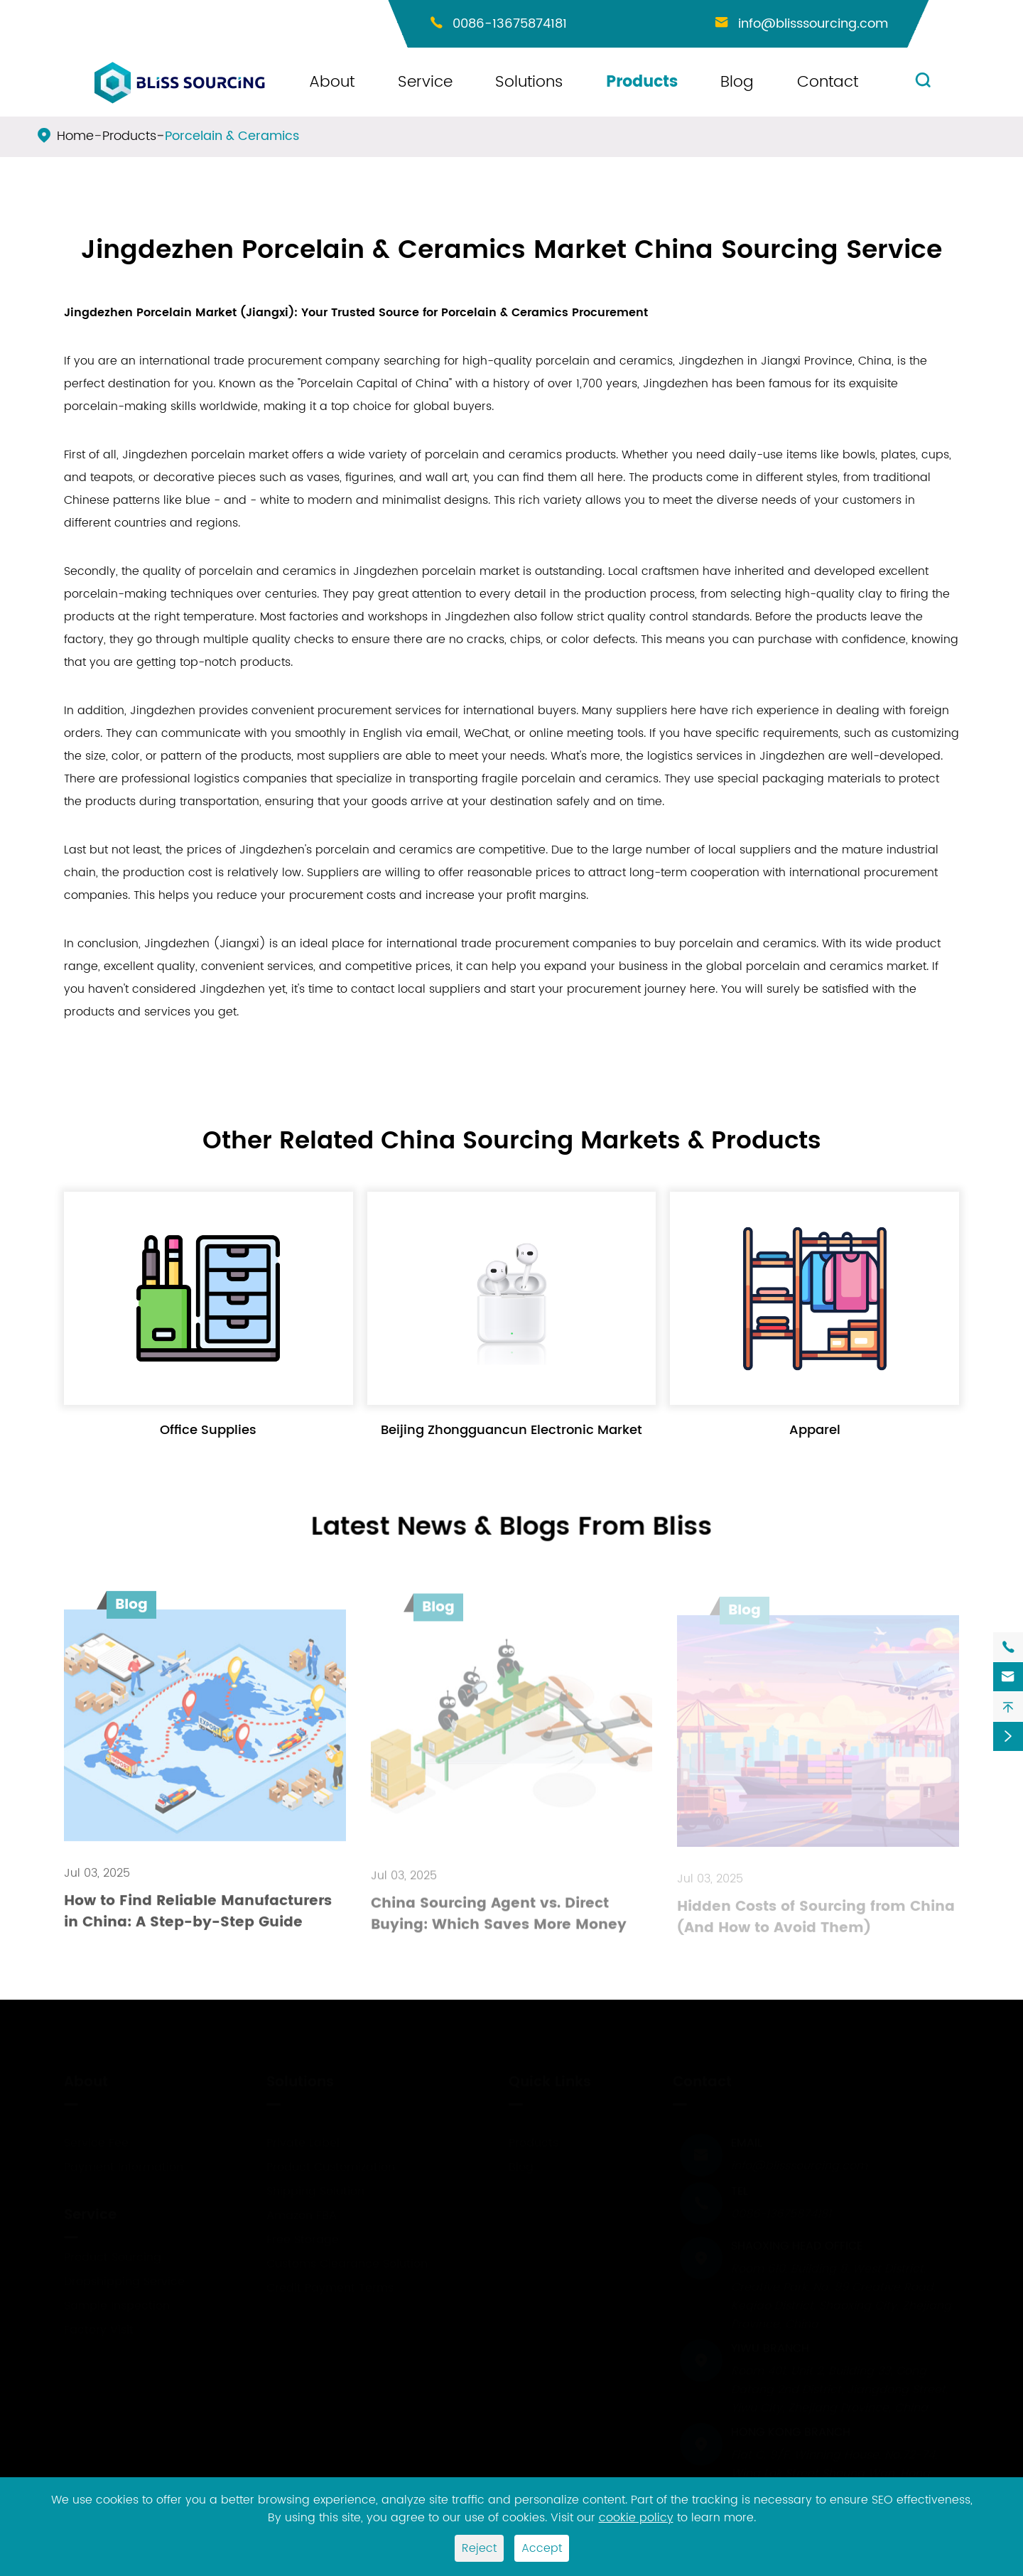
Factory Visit (99, 2328)
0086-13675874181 (510, 24)
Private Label (303, 2141)
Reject (479, 2548)
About (331, 82)
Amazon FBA (301, 2213)
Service (425, 82)
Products (642, 82)
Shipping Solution (315, 2189)
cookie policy (636, 2517)
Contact (827, 82)
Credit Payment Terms (330, 2286)
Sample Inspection (117, 2304)
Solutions (529, 82)
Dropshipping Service (124, 2279)
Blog (737, 82)
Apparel (814, 1430)
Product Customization (330, 2165)
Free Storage (302, 2238)
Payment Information (123, 2165)
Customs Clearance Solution (347, 2262)
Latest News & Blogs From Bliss (512, 1526)
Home (75, 136)
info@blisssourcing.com (813, 24)
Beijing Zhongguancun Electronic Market (511, 1430)
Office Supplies (208, 1430)
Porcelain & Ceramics (232, 136)
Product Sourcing (112, 2255)
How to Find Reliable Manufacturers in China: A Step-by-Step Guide (198, 1920)
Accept (541, 2548)
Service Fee (96, 2141)
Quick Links (550, 2080)
